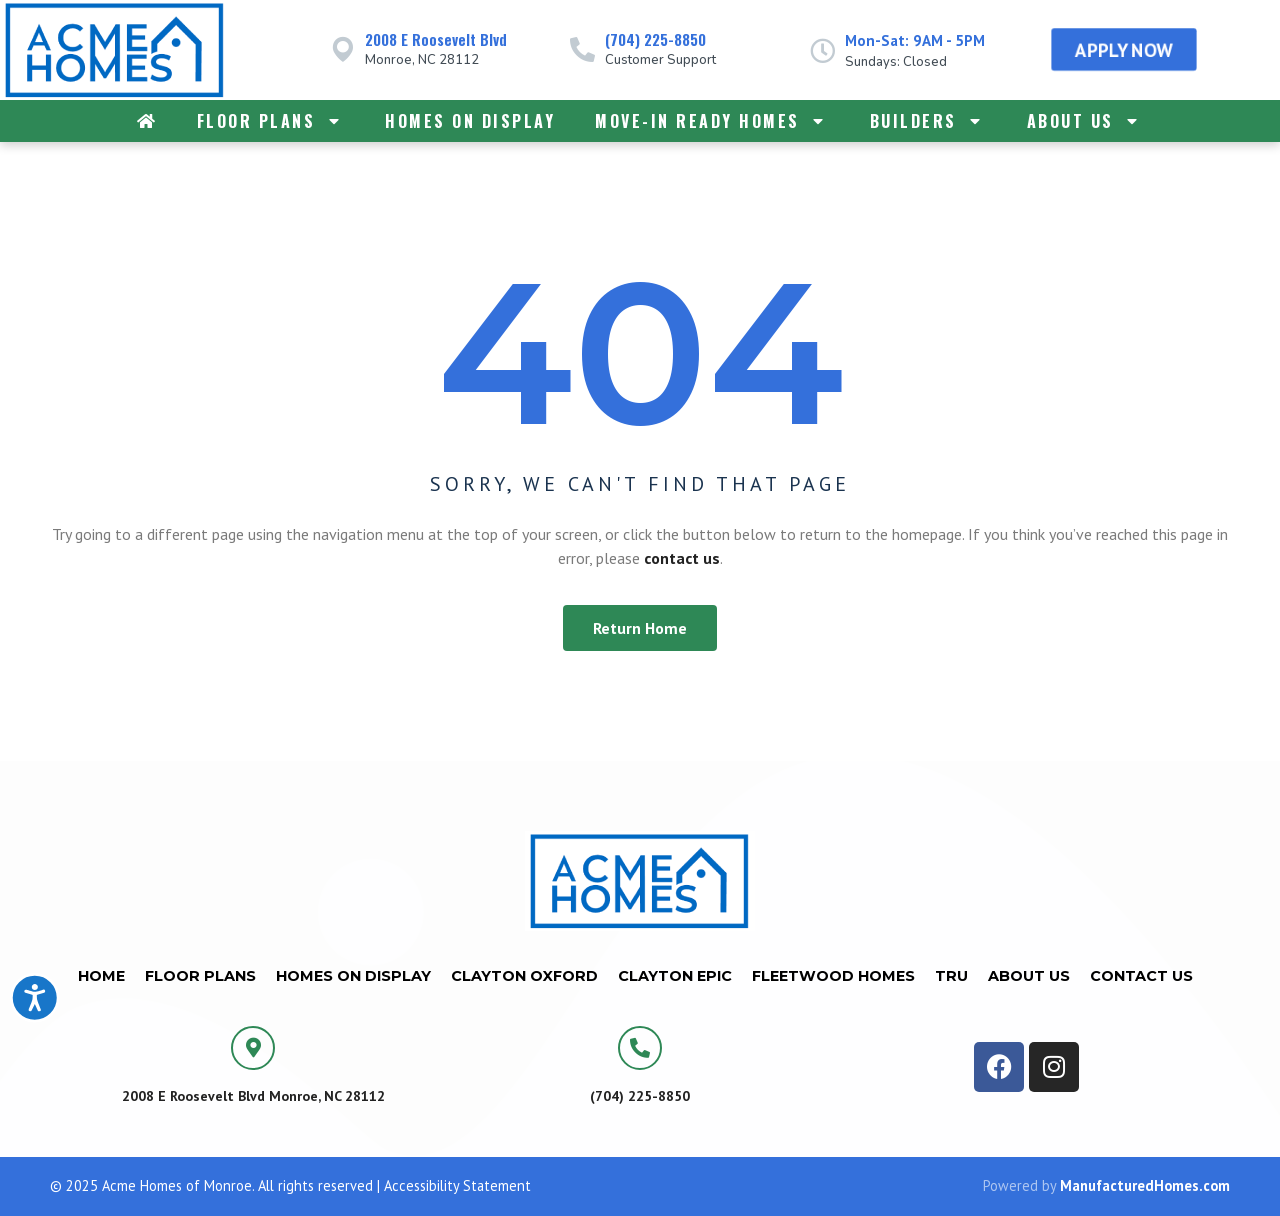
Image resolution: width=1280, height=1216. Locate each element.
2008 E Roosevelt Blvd (436, 39)
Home (101, 976)
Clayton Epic (675, 976)
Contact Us (1141, 976)
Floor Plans (271, 121)
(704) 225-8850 (655, 39)
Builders (928, 121)
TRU (951, 976)
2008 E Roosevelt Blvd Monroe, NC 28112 (253, 1096)
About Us (1085, 121)
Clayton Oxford (524, 976)
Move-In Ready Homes (712, 121)
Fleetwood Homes (833, 976)
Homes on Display (470, 121)
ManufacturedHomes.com (1145, 1185)
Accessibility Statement (457, 1185)
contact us (682, 558)
